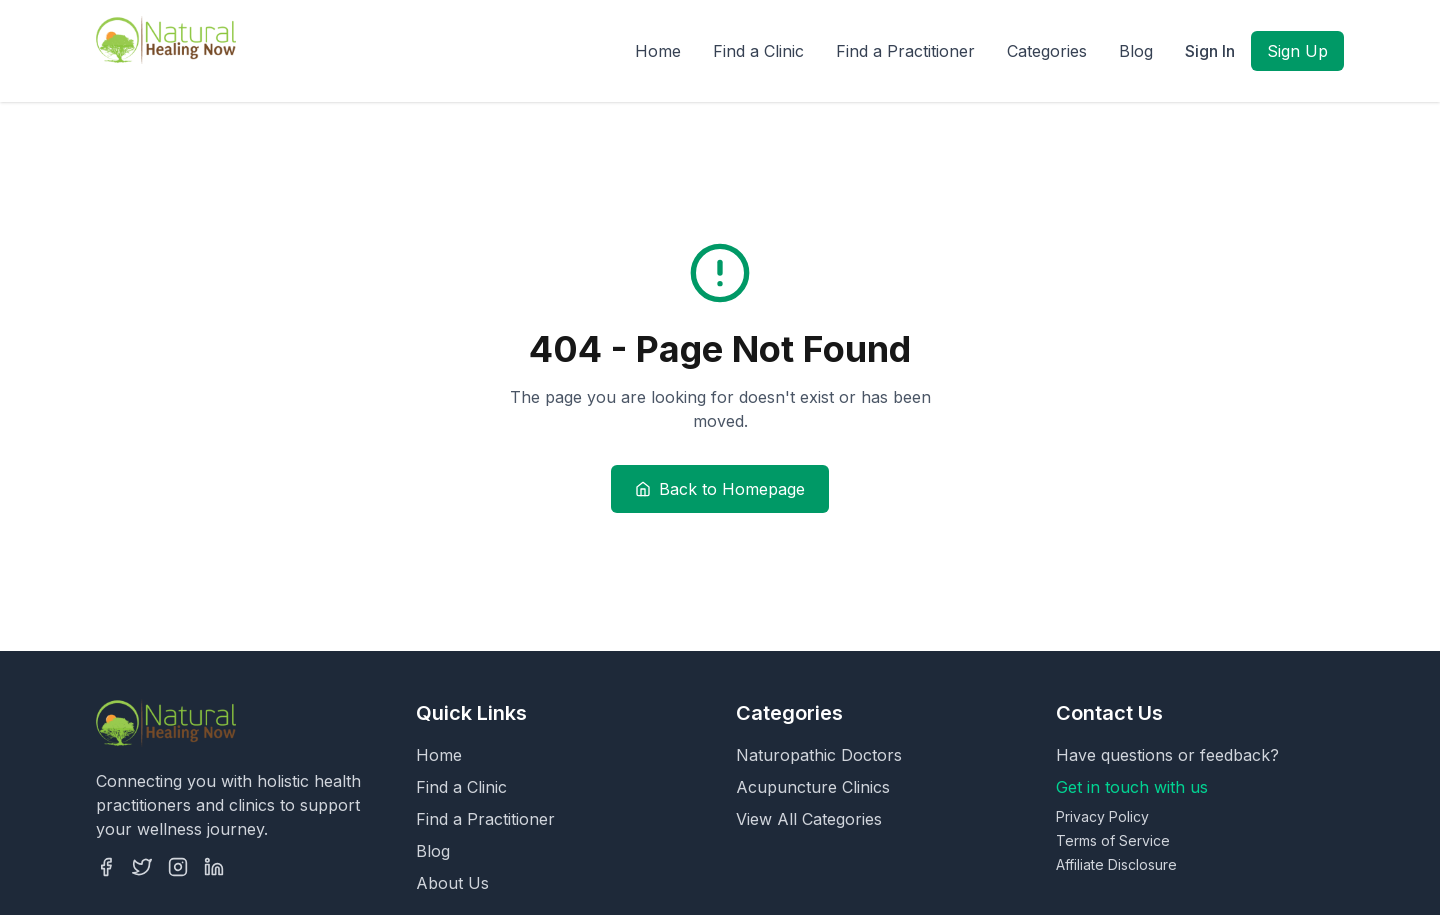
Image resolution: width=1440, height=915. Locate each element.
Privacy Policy (1102, 816)
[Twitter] (142, 867)
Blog (1136, 51)
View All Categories (809, 819)
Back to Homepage (720, 489)
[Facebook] (106, 867)
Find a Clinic (758, 51)
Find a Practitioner (905, 51)
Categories (1047, 51)
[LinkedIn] (214, 867)
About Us (452, 883)
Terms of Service (1113, 840)
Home (658, 51)
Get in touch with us (1132, 787)
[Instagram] (178, 867)
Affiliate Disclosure (1116, 864)
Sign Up (1297, 51)
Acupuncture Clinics (813, 787)
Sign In (1210, 51)
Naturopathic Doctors (819, 755)
